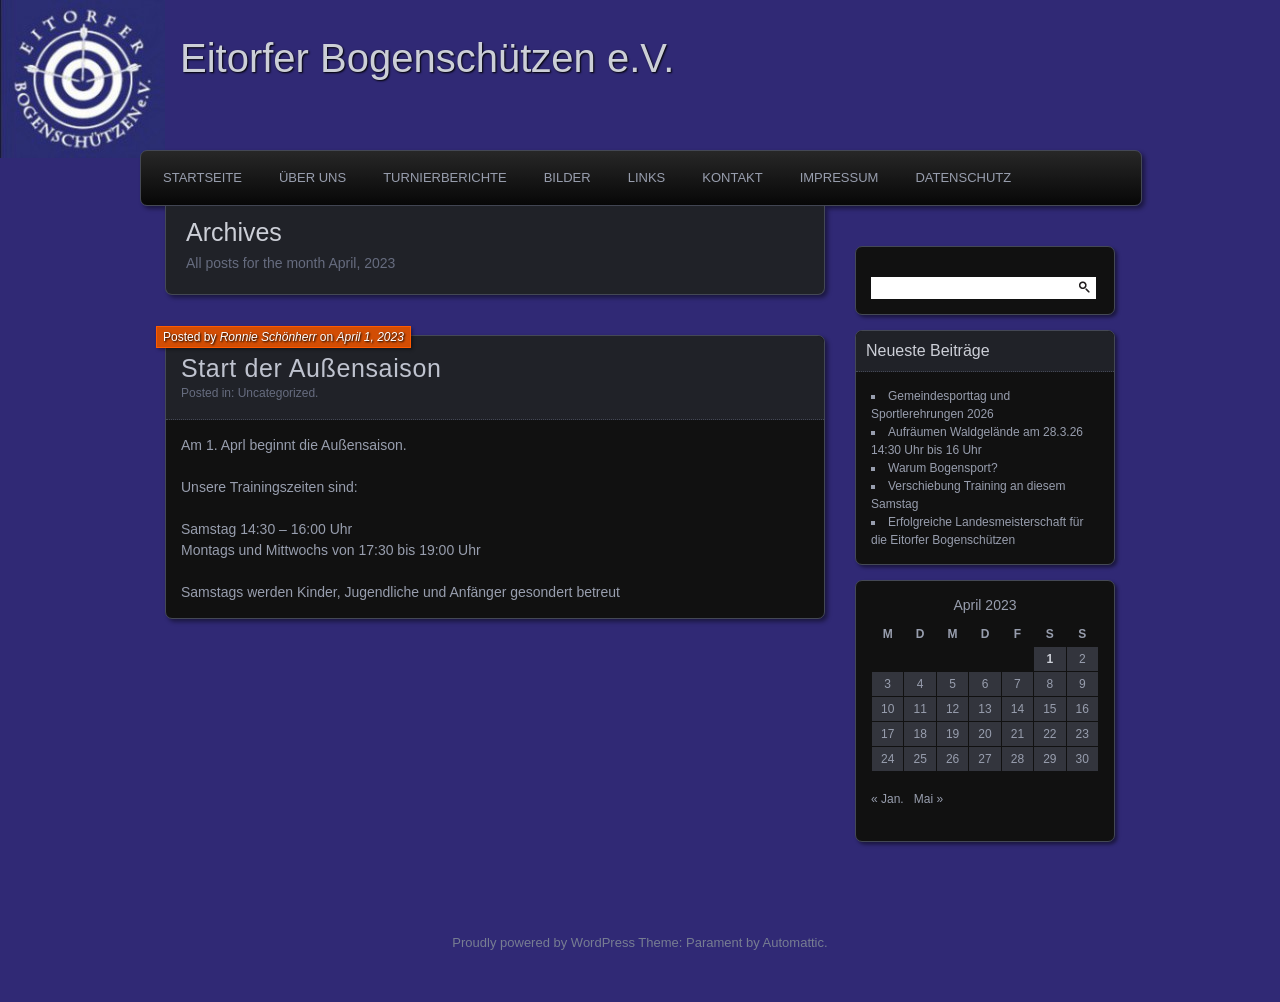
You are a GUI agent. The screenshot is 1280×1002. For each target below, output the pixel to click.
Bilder (567, 177)
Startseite (202, 177)
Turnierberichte (445, 177)
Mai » (928, 799)
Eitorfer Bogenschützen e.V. (427, 58)
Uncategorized (276, 393)
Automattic (793, 942)
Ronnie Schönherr (268, 337)
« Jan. (887, 799)
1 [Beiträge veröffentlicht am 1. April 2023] (1049, 659)
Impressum (839, 177)
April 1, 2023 (369, 337)
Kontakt (732, 177)
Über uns (312, 177)
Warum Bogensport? (943, 468)
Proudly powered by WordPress (543, 942)
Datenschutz (963, 177)
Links (647, 177)
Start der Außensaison (311, 368)
